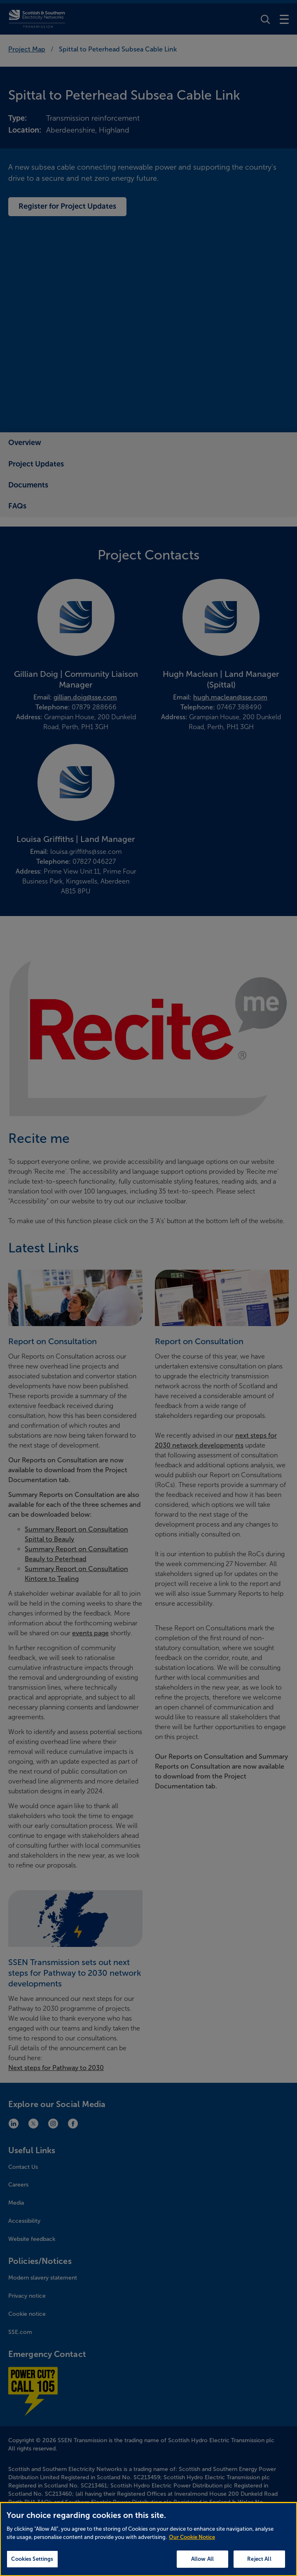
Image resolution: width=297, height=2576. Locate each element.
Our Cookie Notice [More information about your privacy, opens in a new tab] (192, 2543)
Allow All (202, 2565)
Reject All (259, 2565)
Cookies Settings (32, 2565)
